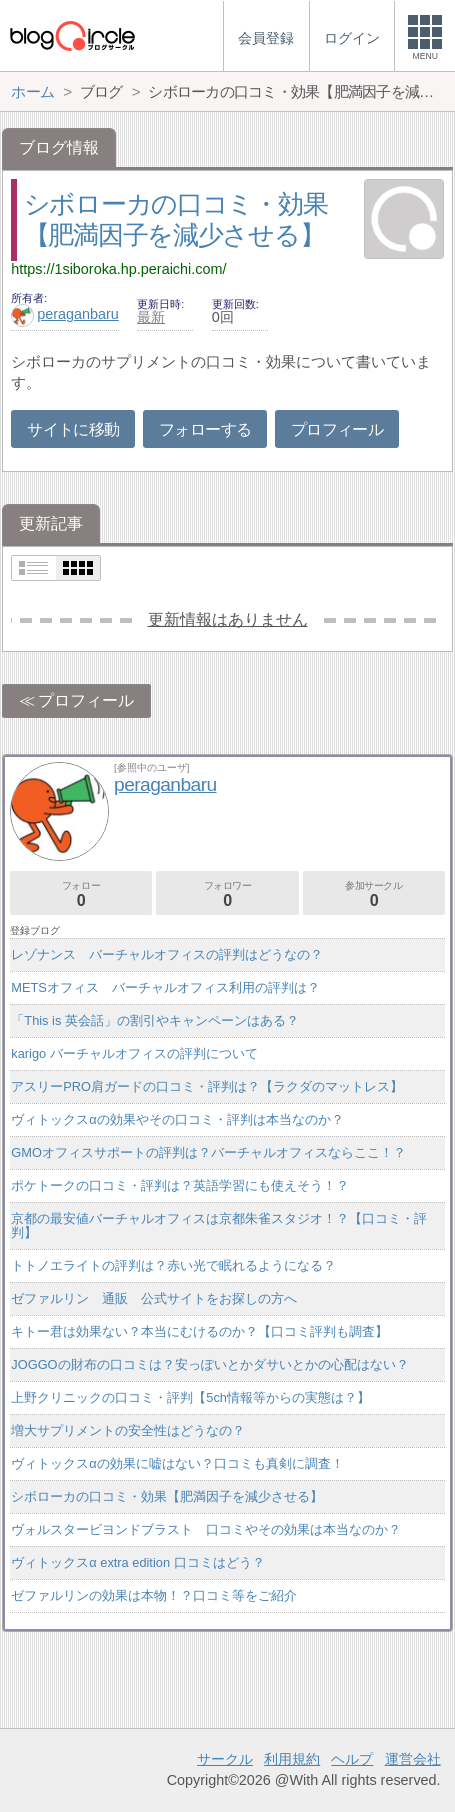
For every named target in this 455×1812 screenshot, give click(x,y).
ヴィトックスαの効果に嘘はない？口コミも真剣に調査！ (177, 1463)
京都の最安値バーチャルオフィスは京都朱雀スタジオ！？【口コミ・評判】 (219, 1225)
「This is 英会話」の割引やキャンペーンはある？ (155, 1020)
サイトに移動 (73, 429)
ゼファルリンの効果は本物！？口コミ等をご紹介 (154, 1595)
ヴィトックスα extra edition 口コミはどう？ (137, 1562)
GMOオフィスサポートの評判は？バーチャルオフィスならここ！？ (208, 1152)
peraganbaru (65, 314)
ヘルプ (352, 1759)
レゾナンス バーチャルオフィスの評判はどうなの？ (167, 954)
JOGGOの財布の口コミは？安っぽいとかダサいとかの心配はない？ (209, 1364)
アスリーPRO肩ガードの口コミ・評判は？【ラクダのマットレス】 (207, 1086)
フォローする (205, 429)
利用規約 (292, 1759)
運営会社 (413, 1759)
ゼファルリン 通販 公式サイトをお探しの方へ (154, 1298)
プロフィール (337, 429)
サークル (225, 1759)
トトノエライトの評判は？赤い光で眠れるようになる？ (173, 1265)
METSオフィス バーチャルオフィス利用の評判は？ (165, 987)
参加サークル (374, 894)
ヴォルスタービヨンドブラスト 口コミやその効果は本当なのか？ (206, 1529)
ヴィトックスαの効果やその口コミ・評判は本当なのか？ (177, 1119)
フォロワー (227, 894)
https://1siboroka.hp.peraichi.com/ (118, 269)
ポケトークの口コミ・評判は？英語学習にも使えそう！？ (180, 1185)
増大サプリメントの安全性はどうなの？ (128, 1430)
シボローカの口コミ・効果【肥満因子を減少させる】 (167, 1496)
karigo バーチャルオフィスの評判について (134, 1053)
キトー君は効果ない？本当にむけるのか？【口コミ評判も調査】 (199, 1331)
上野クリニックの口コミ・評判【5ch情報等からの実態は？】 (190, 1397)
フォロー (81, 894)
